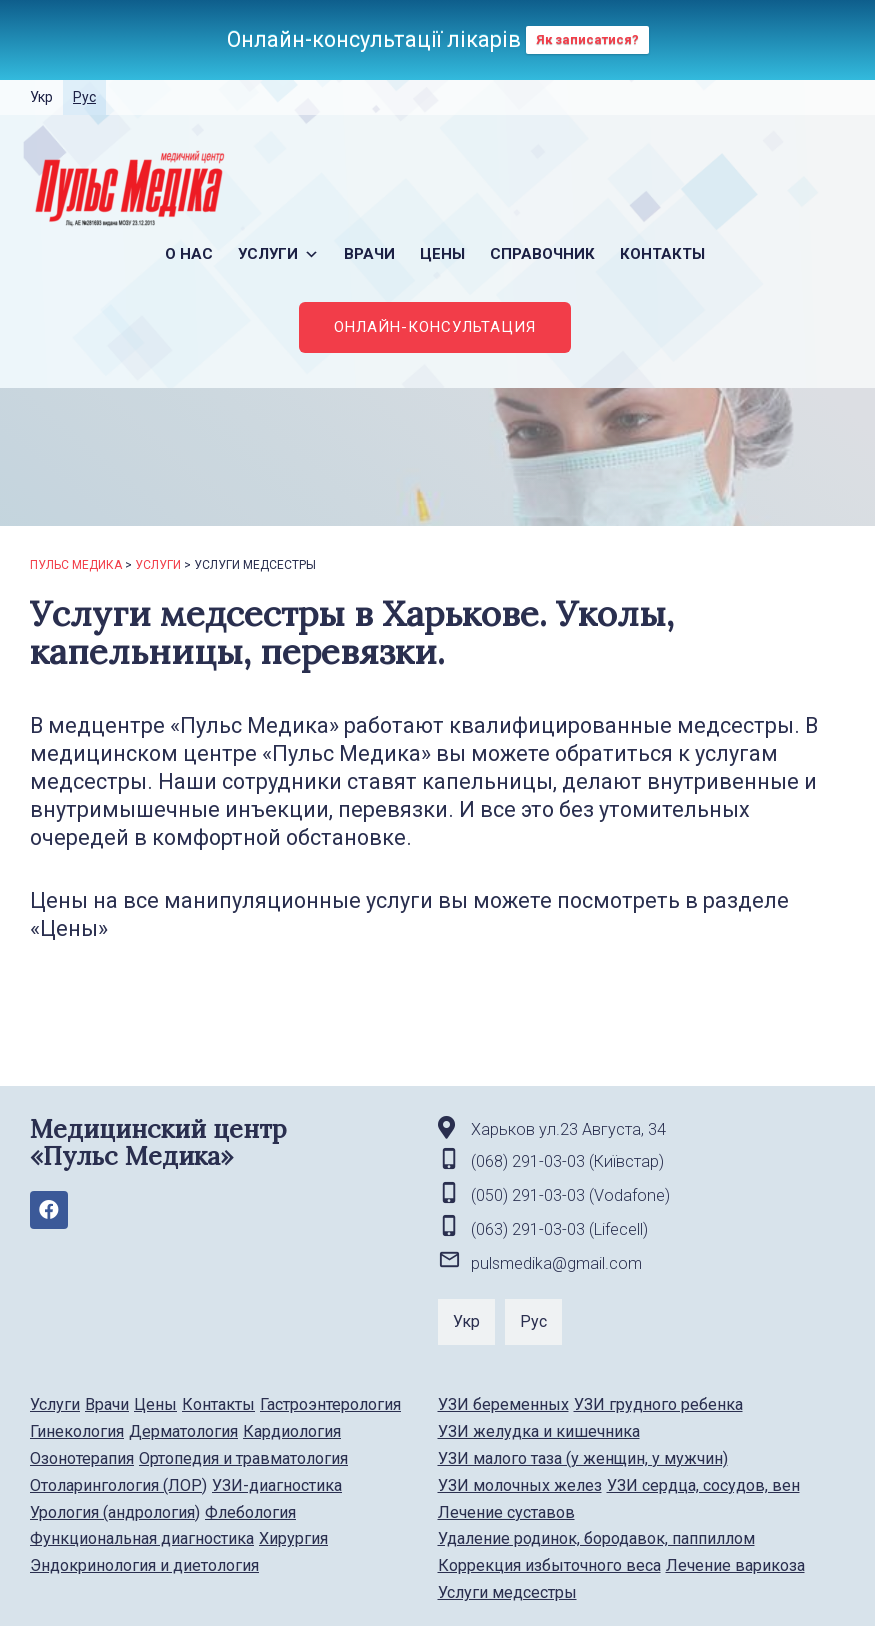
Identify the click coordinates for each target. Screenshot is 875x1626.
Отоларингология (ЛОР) (118, 1485)
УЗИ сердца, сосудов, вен (703, 1485)
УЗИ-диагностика (277, 1485)
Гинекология (77, 1431)
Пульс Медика (76, 565)
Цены (442, 254)
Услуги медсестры (507, 1592)
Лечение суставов (506, 1512)
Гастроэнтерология (330, 1404)
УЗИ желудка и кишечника (539, 1431)
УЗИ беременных (503, 1404)
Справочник (542, 254)
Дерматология (183, 1431)
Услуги (278, 254)
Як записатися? (587, 39)
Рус (84, 97)
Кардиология (292, 1431)
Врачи (369, 254)
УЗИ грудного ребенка (658, 1404)
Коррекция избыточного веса (549, 1565)
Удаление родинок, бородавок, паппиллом (596, 1538)
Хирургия (293, 1538)
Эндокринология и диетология (144, 1565)
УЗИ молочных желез (520, 1485)
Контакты (662, 254)
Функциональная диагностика (142, 1538)
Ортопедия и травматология (243, 1458)
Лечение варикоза (735, 1565)
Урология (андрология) (115, 1512)
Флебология (250, 1512)
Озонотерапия (82, 1458)
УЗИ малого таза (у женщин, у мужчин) (583, 1458)
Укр (41, 97)
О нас (189, 254)
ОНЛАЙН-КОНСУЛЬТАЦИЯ (435, 327)
